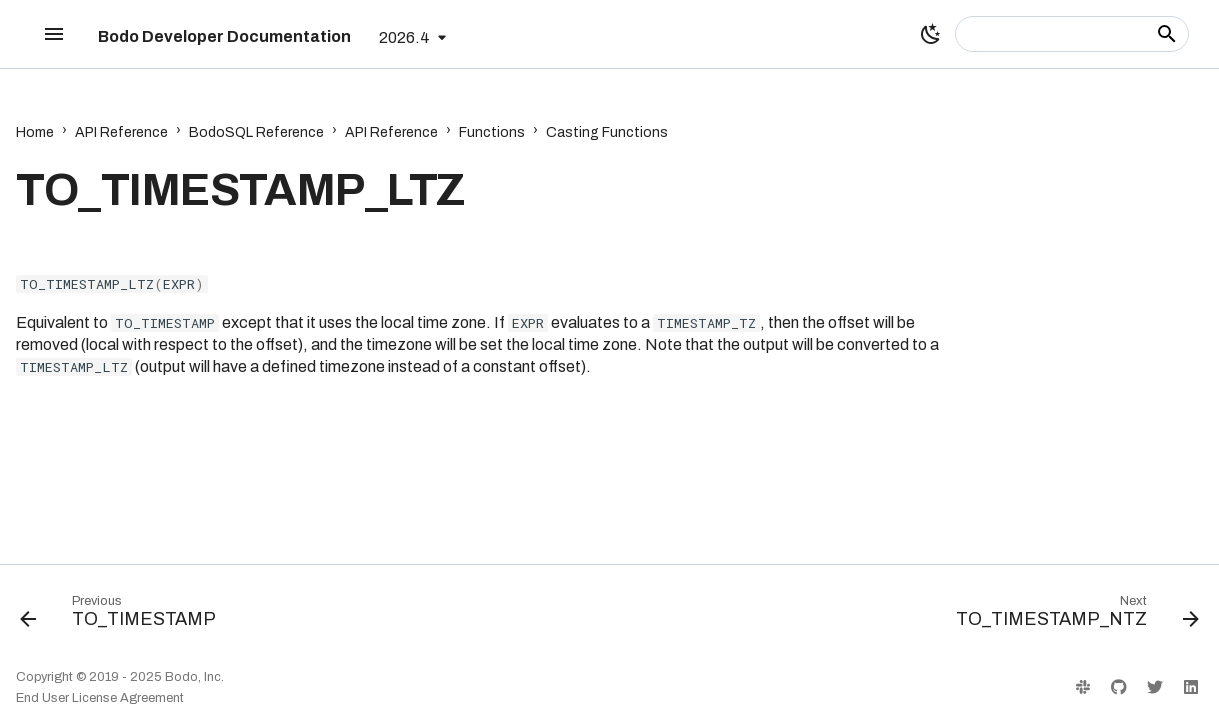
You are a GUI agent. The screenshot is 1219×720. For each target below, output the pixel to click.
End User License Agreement (100, 698)
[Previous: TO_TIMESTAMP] (123, 616)
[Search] (1072, 34)
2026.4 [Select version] (404, 37)
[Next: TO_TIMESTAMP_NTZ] (1072, 616)
